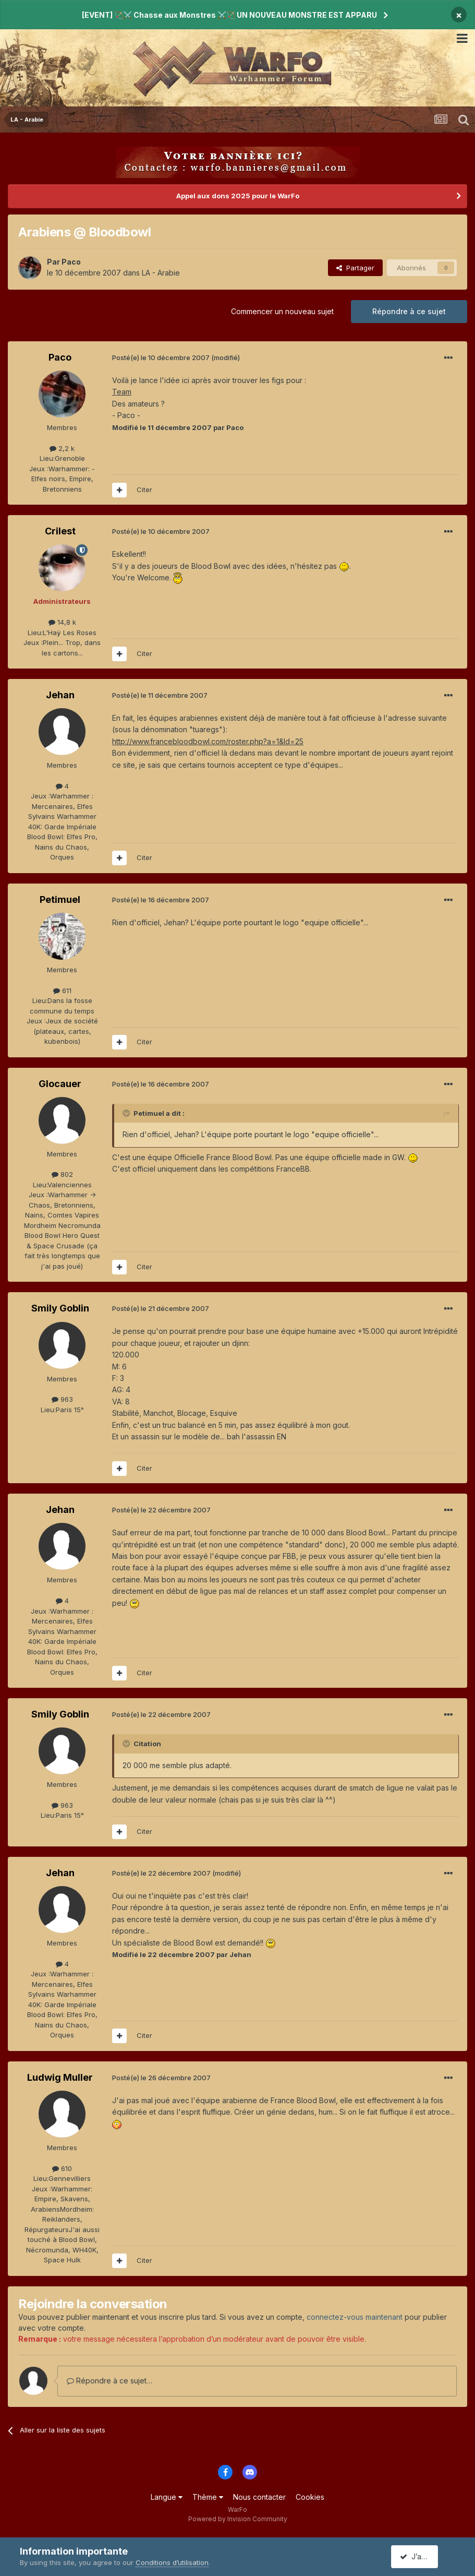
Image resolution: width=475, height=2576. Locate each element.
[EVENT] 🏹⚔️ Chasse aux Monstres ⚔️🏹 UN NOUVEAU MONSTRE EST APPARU (229, 14)
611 (62, 990)
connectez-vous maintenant (355, 2316)
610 (62, 2168)
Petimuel (60, 899)
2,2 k (62, 448)
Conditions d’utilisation (172, 2562)
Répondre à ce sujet (409, 311)
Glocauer (60, 1083)
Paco (71, 261)
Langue (166, 2496)
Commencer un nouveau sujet (282, 311)
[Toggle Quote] (127, 1113)
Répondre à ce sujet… (109, 2380)
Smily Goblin (60, 1308)
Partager (355, 268)
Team (121, 391)
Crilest (60, 531)
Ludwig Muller (60, 2077)
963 (62, 1399)
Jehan (60, 694)
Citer (144, 489)
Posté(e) (161, 357)
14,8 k (62, 622)
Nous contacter (259, 2496)
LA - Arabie (161, 272)
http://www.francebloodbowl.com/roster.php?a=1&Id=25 (207, 741)
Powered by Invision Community (237, 2519)
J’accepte (421, 2556)
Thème (207, 2496)
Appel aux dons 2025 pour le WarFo (237, 196)
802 (62, 1174)
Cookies (310, 2496)
